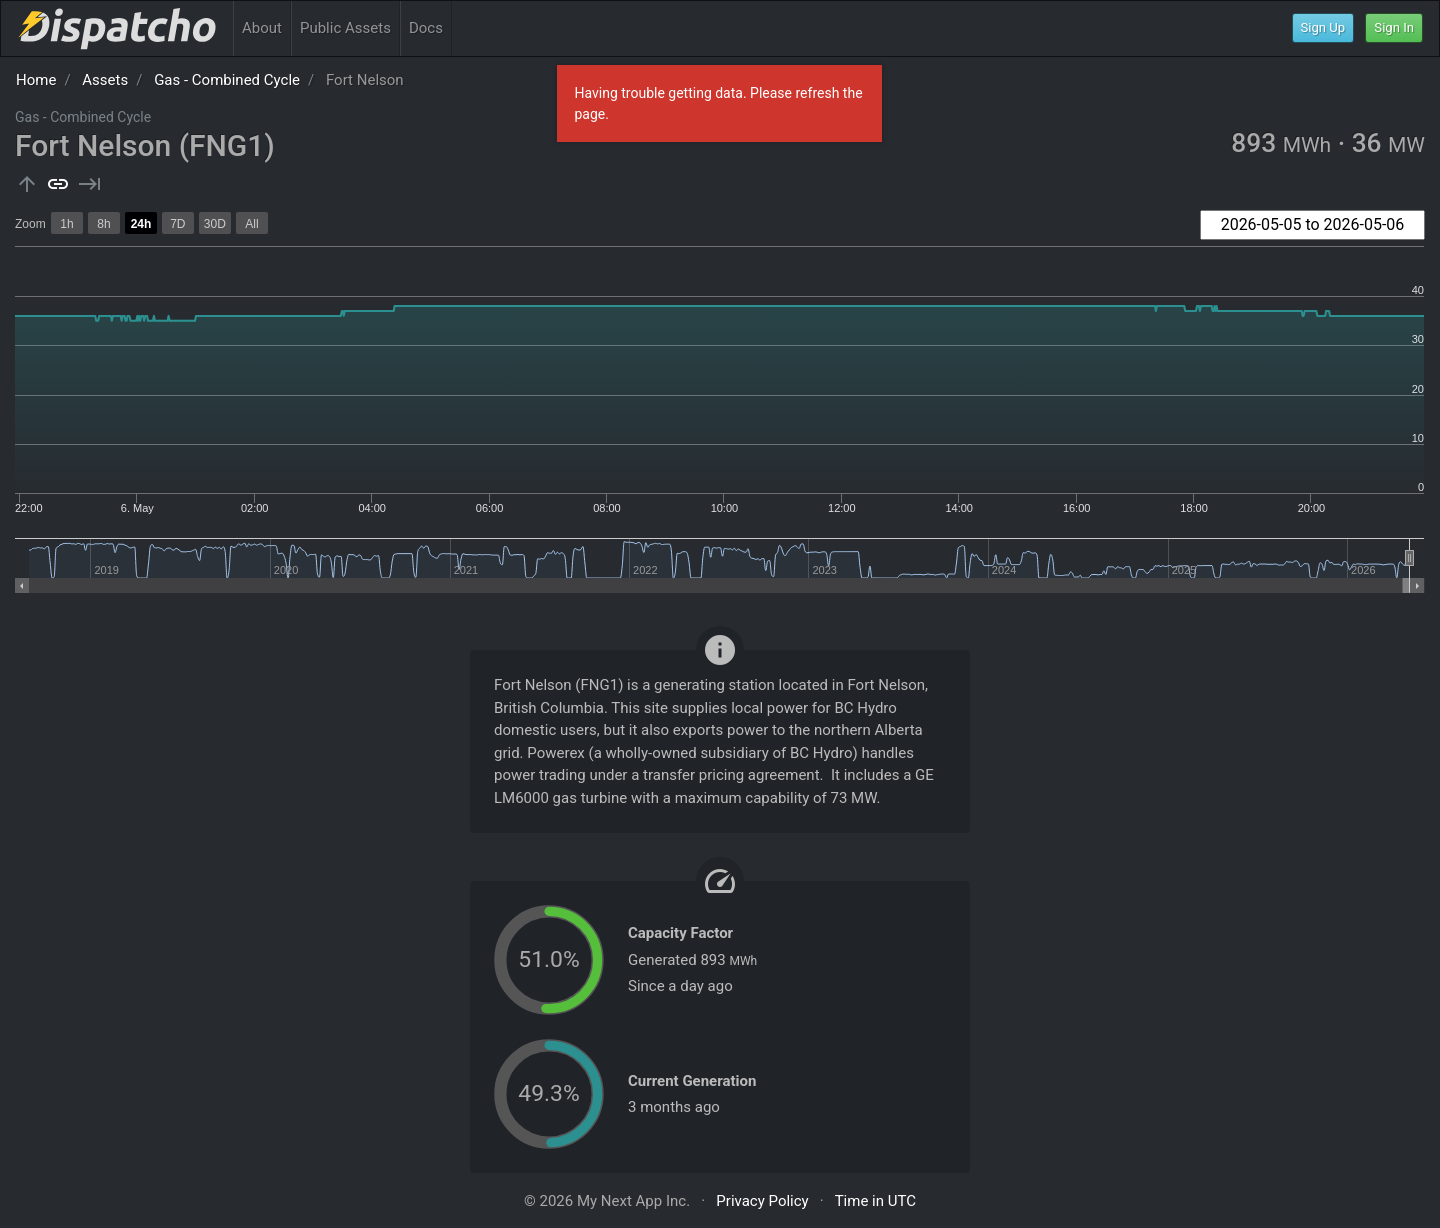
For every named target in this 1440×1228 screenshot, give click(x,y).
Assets (105, 80)
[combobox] (1312, 225)
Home (36, 80)
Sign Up (1323, 27)
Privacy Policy (762, 1201)
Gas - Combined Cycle (227, 80)
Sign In (1394, 27)
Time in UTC (875, 1201)
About (262, 28)
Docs (426, 28)
